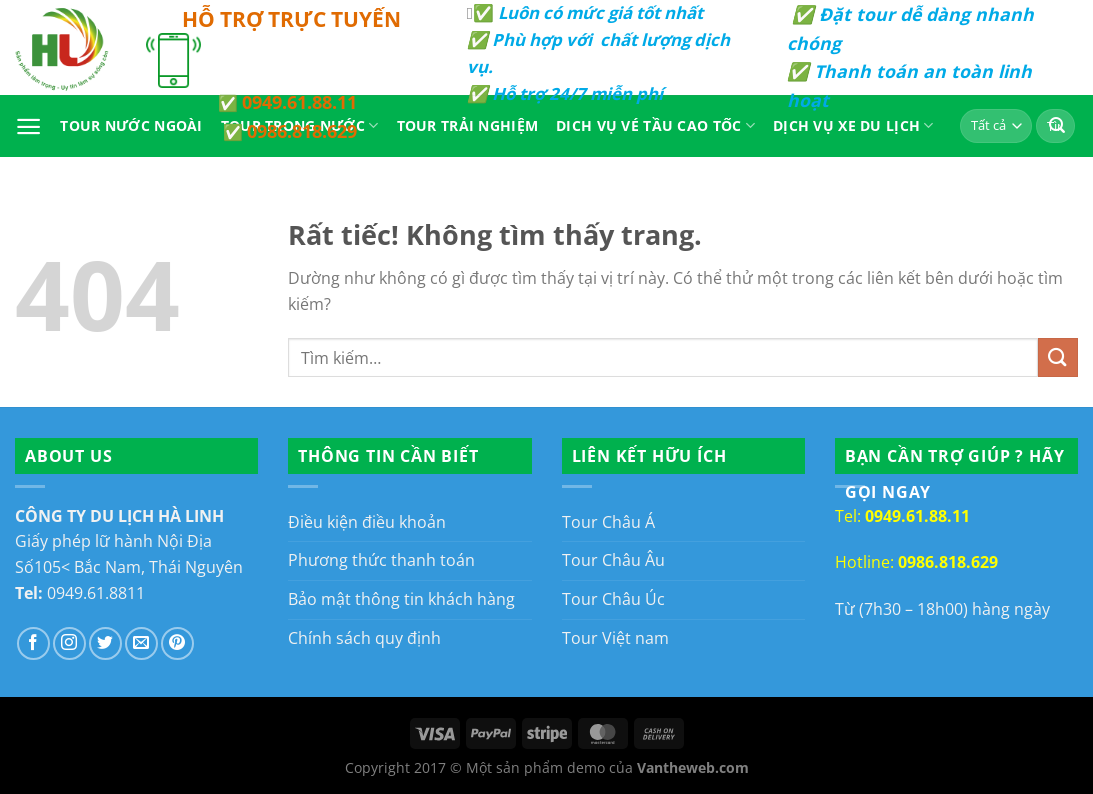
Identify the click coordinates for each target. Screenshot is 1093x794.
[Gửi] (1058, 357)
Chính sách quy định (364, 638)
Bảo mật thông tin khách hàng (401, 599)
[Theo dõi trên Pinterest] (177, 643)
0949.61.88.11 (299, 102)
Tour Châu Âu (613, 560)
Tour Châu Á (608, 522)
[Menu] (28, 126)
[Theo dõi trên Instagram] (69, 643)
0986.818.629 (302, 131)
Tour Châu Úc (613, 599)
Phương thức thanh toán (381, 560)
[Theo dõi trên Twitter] (105, 643)
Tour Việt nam (615, 638)
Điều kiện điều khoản (367, 522)
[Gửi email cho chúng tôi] (141, 643)
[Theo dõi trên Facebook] (33, 643)
